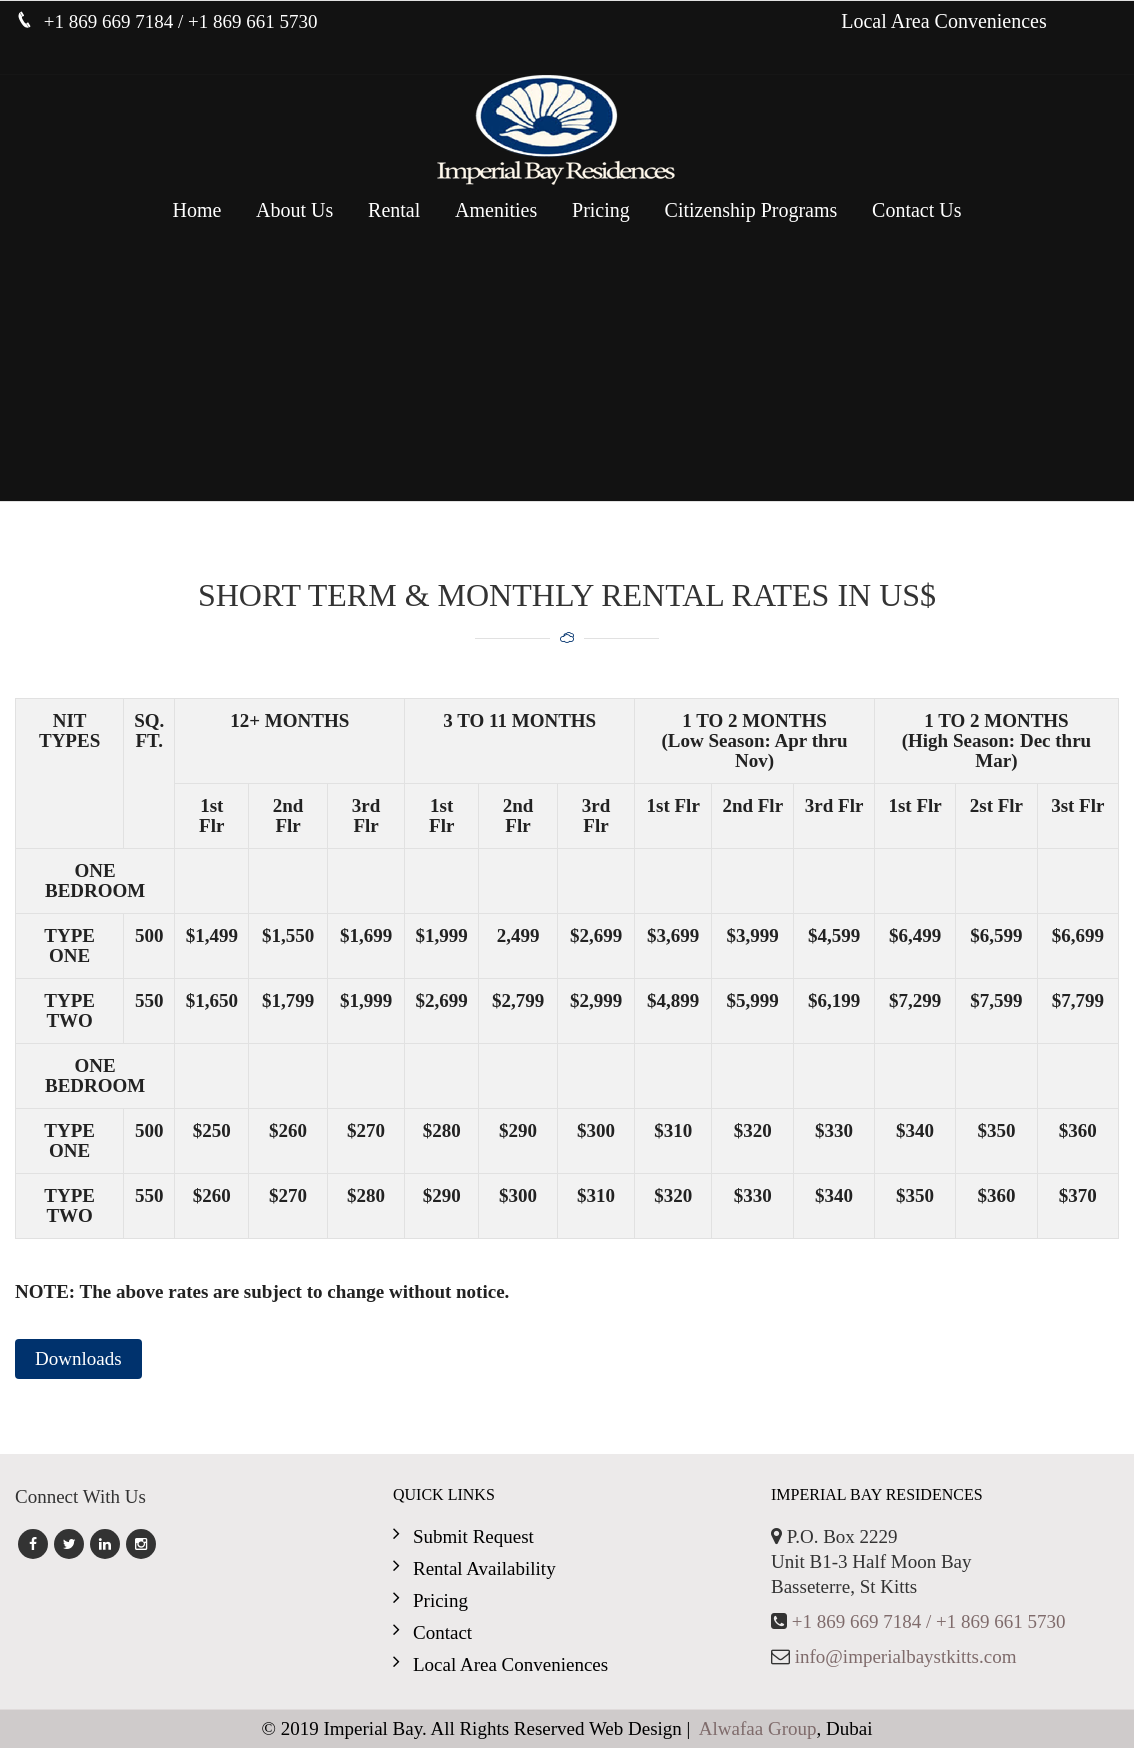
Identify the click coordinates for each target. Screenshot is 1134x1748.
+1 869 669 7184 (111, 21)
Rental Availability (484, 1568)
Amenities (496, 210)
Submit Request (473, 1536)
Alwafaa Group (758, 1728)
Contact (442, 1632)
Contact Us (916, 210)
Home (196, 210)
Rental (394, 210)
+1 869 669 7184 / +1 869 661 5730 (929, 1621)
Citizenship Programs (751, 210)
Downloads (78, 1358)
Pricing (601, 210)
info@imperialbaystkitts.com (906, 1656)
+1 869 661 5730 (252, 21)
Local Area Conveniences (943, 21)
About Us (294, 210)
